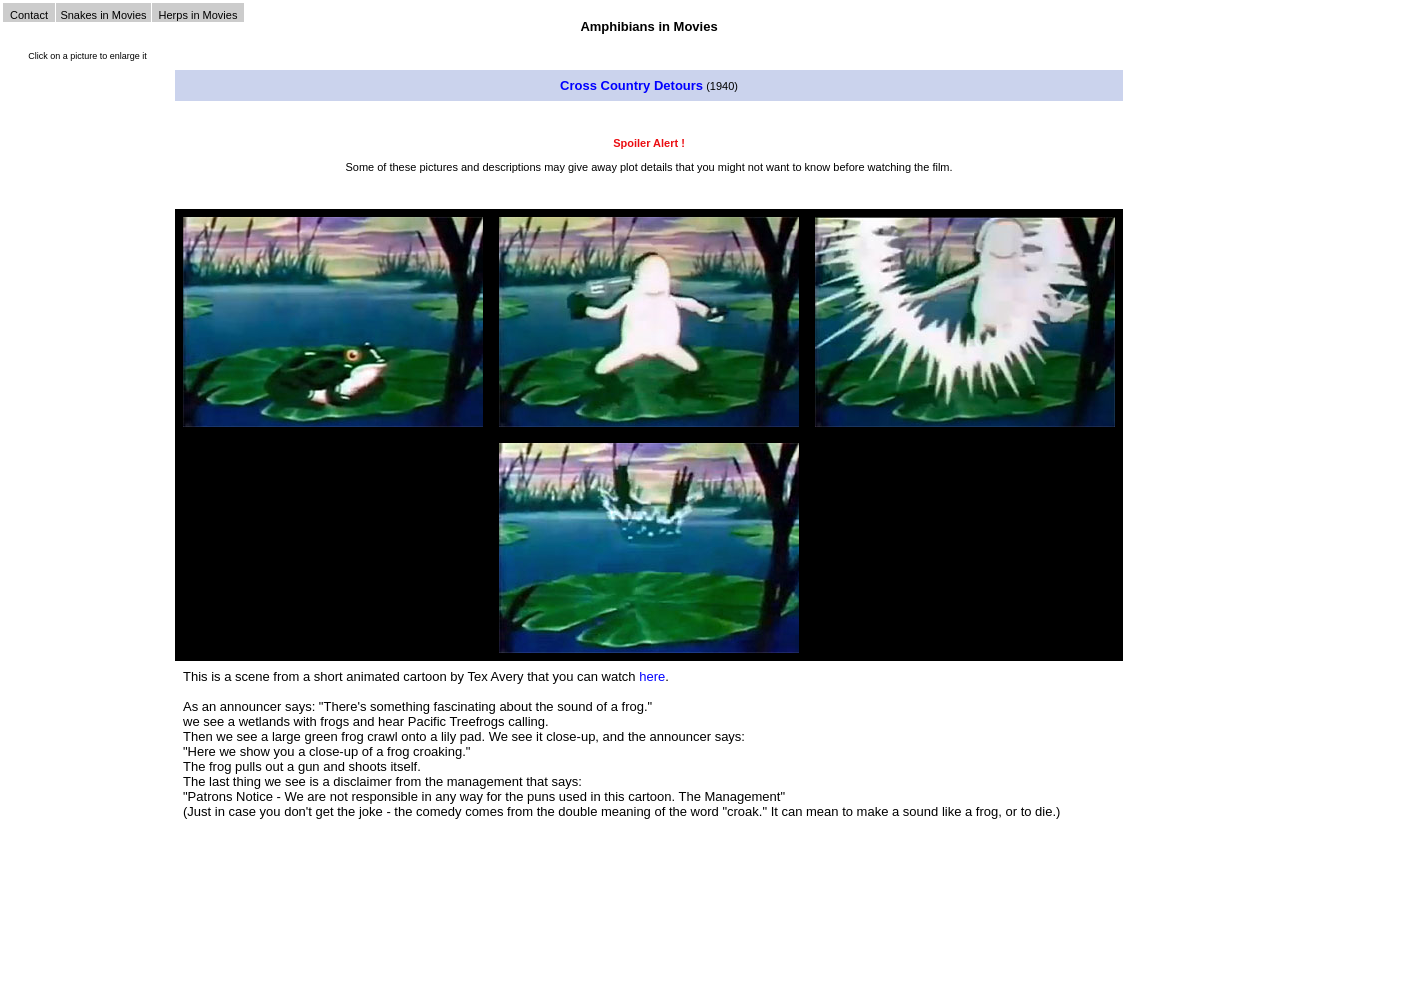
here (652, 676)
